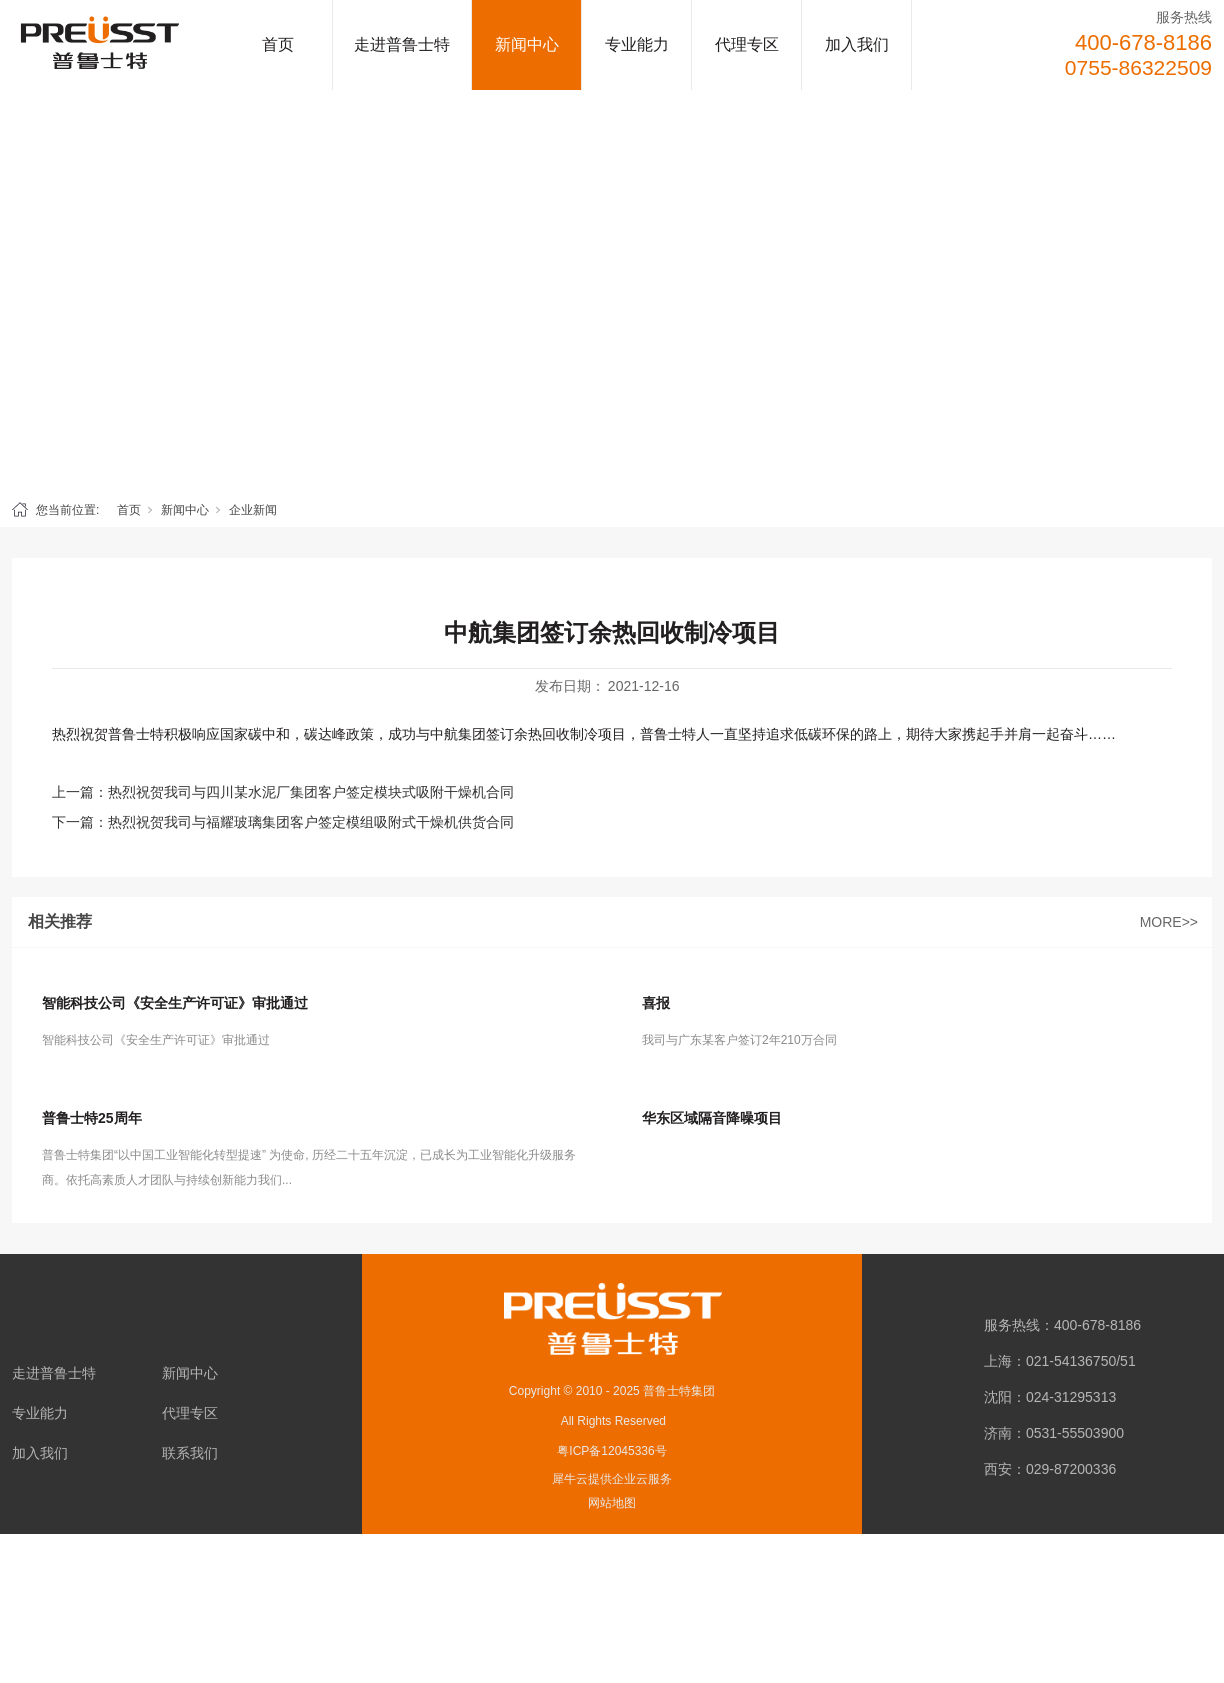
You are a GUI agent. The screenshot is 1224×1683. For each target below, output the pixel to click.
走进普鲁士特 (402, 44)
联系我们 (190, 1453)
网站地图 (612, 1503)
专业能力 (637, 44)
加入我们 (857, 44)
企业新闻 (253, 510)
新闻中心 (527, 44)
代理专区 (747, 44)
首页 (278, 44)
